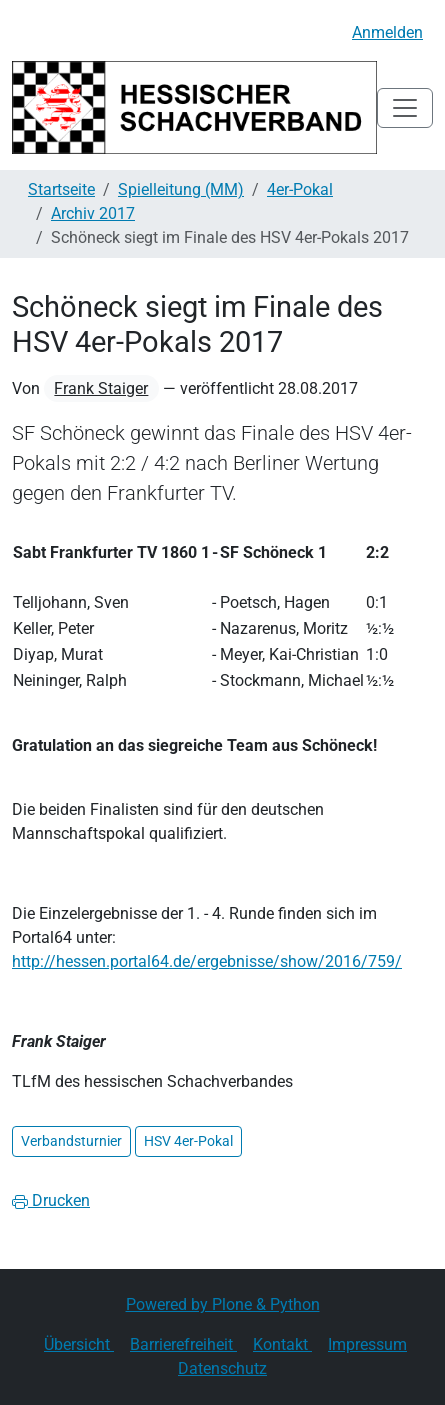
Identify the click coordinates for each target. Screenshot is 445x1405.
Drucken (51, 1200)
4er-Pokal (300, 189)
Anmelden (387, 32)
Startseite (61, 189)
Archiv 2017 (93, 213)
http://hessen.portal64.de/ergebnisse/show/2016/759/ (207, 961)
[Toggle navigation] (405, 108)
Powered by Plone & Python (223, 1304)
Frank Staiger (101, 388)
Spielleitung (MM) (181, 189)
